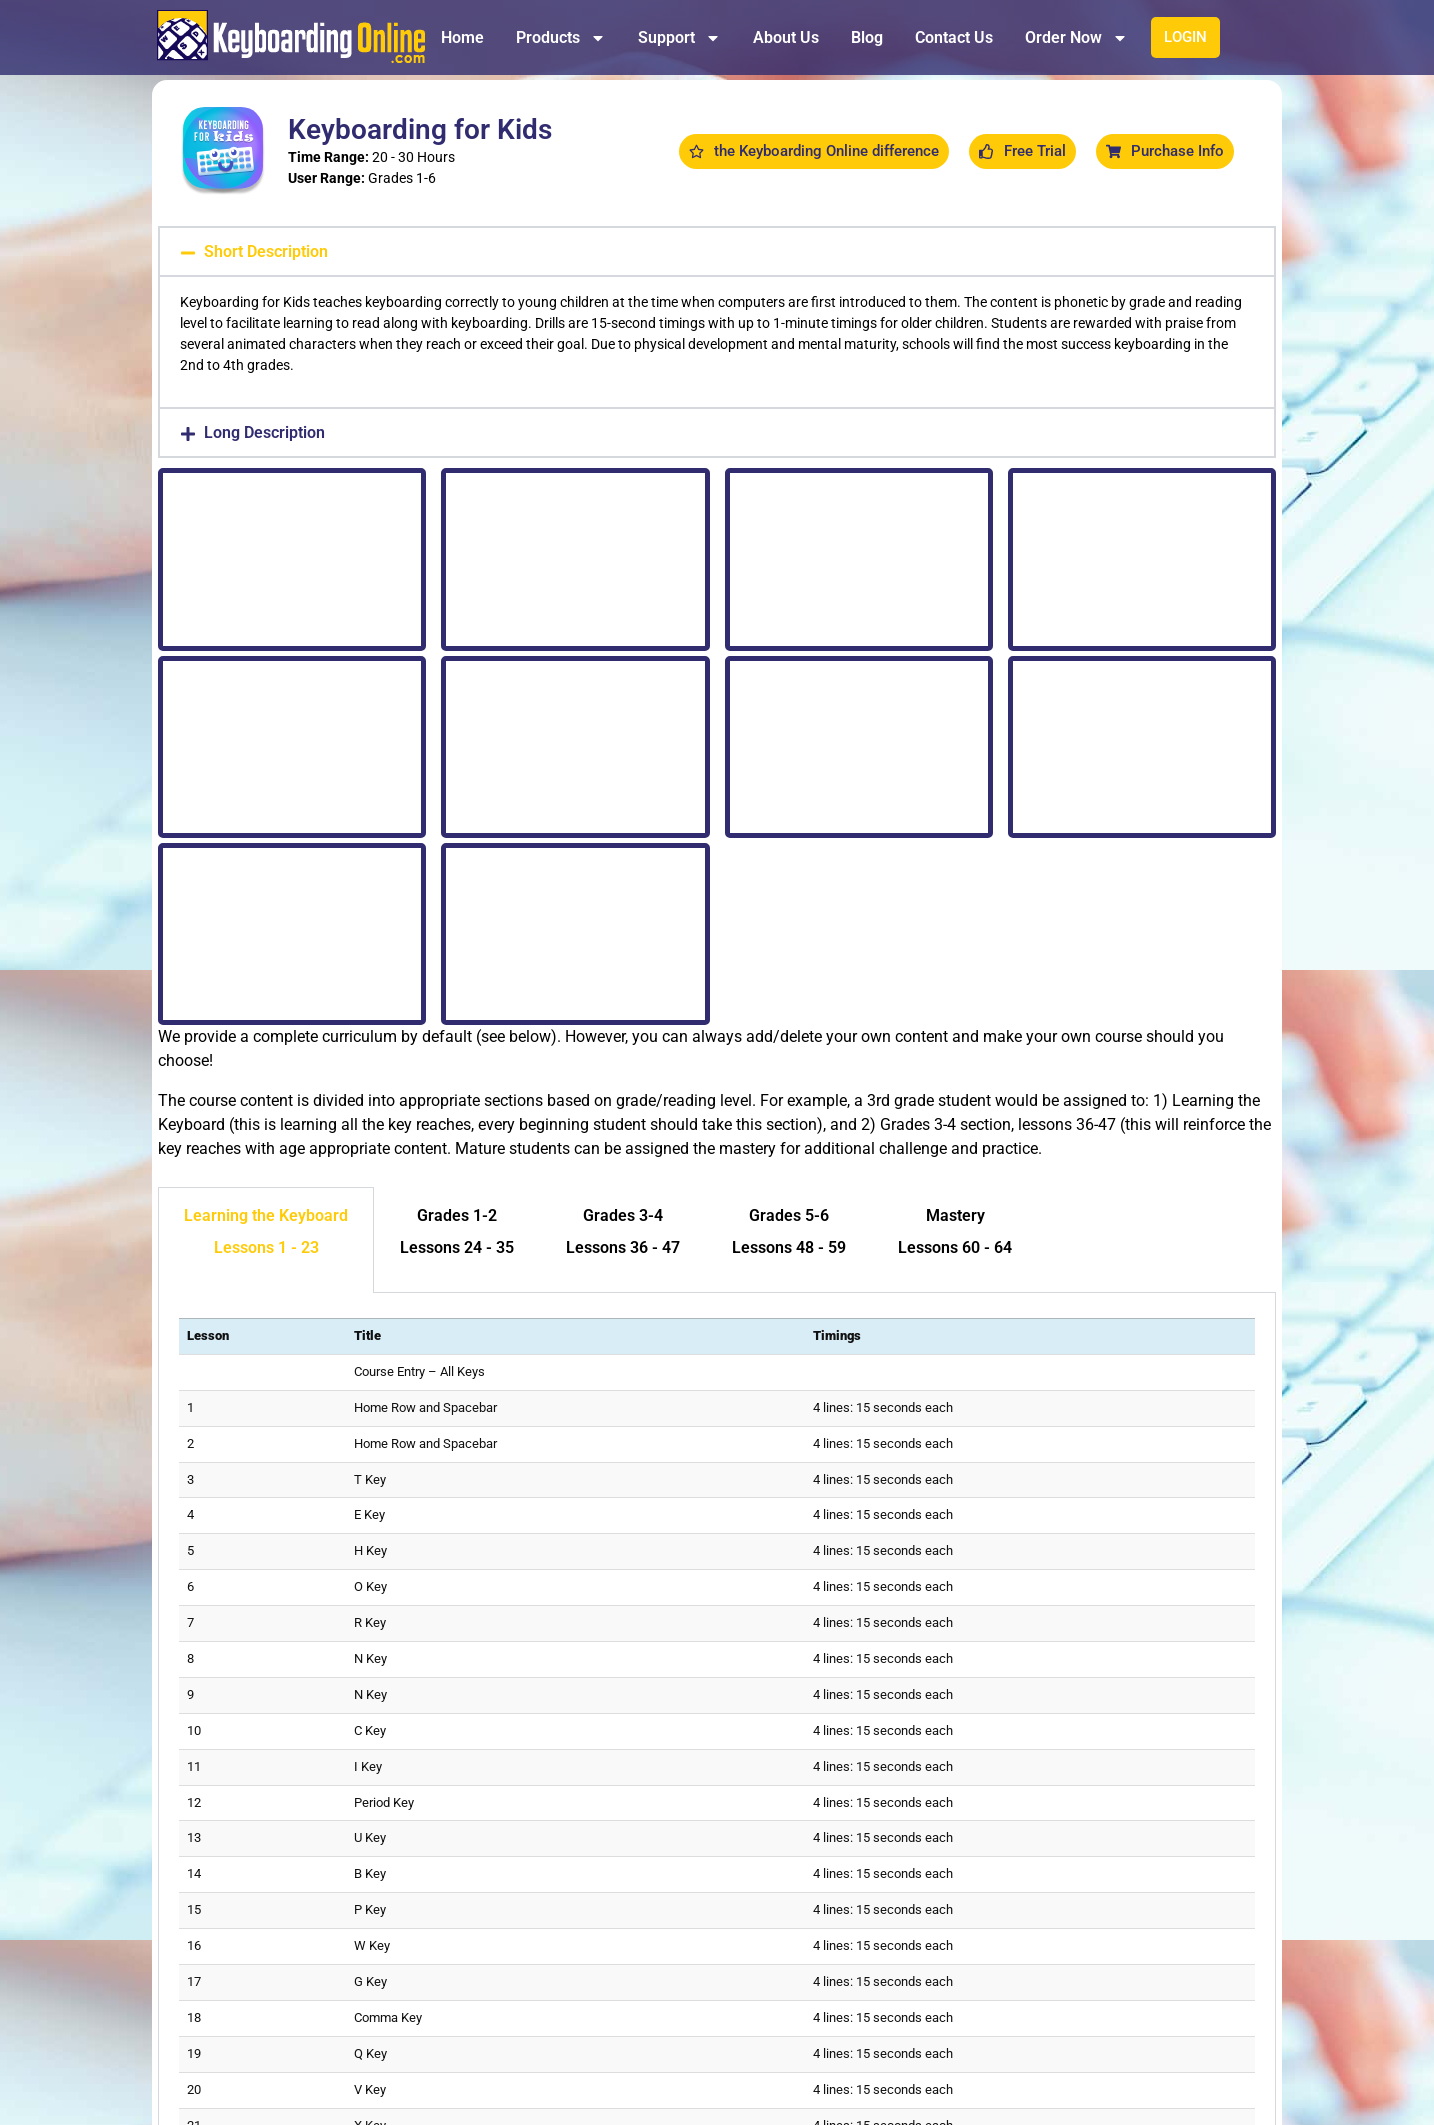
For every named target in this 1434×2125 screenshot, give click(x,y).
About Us (786, 37)
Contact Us (954, 37)
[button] (717, 251)
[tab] (266, 1240)
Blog (867, 37)
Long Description (264, 432)
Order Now (1076, 38)
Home (462, 37)
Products (561, 38)
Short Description (266, 251)
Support (679, 38)
